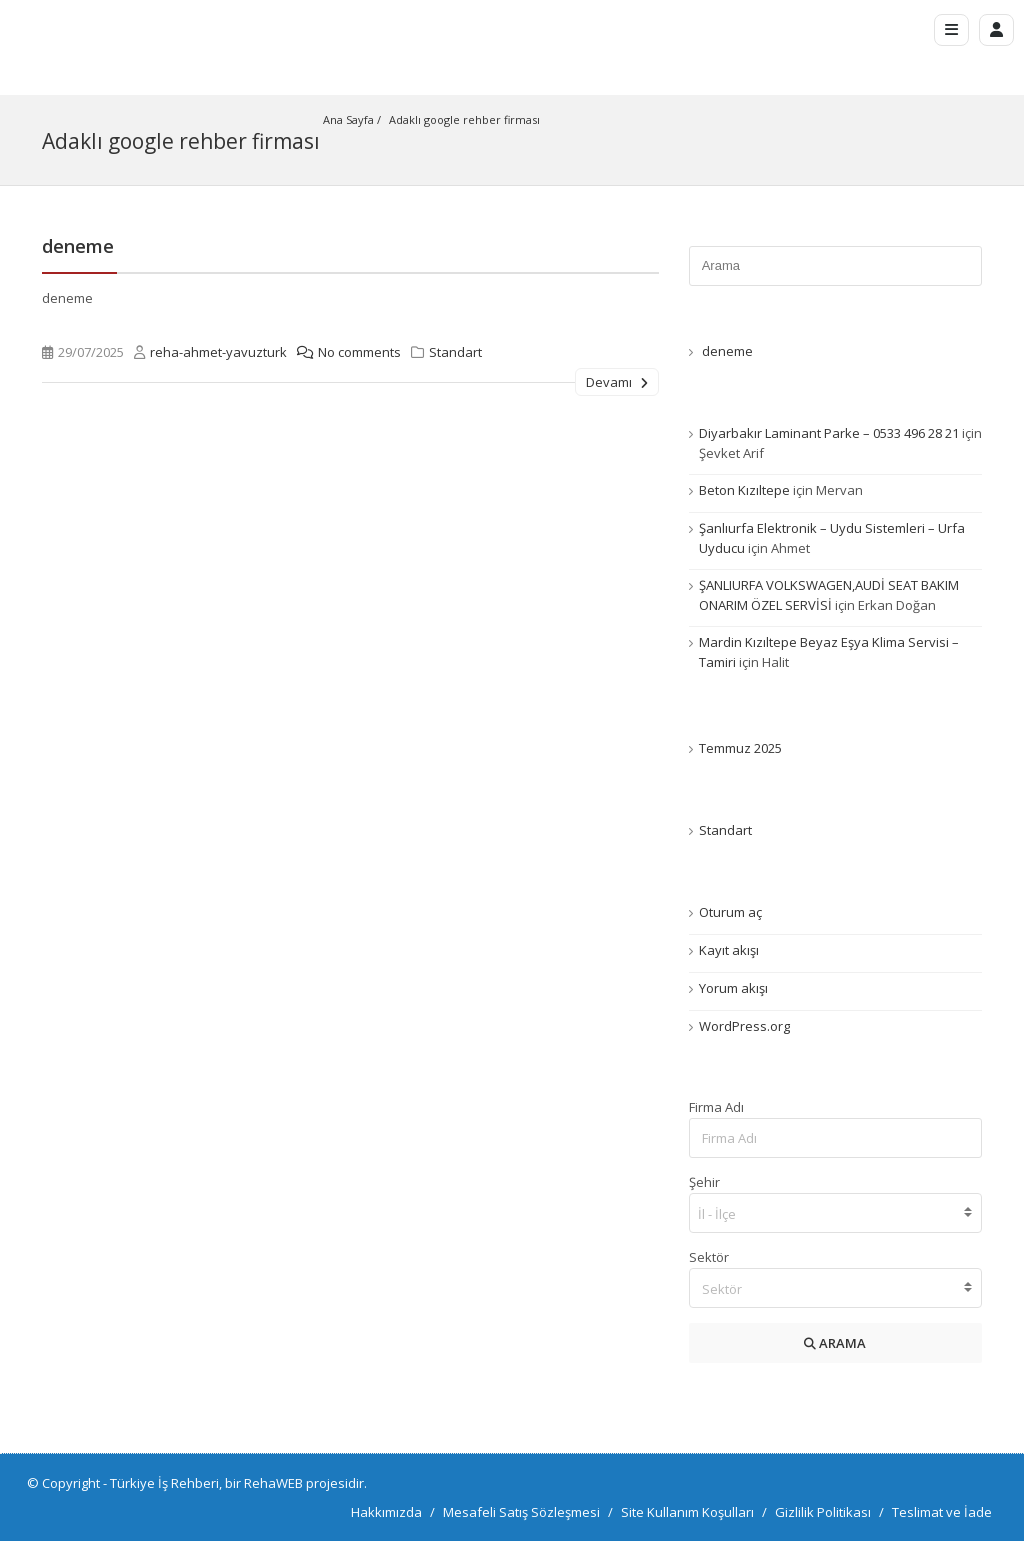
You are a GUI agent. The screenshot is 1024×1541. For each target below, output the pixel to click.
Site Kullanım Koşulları (687, 1511)
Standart (455, 351)
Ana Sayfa (348, 119)
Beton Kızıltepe (744, 489)
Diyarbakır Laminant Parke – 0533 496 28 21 (829, 432)
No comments (344, 351)
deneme (78, 245)
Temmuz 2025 (740, 747)
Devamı (617, 381)
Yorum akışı (733, 987)
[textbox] (835, 1288)
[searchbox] (836, 1214)
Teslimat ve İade (942, 1511)
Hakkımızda (386, 1511)
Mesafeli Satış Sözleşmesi (521, 1511)
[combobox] (835, 1212)
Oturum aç (730, 911)
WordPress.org (744, 1025)
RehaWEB (273, 1482)
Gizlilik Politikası (823, 1511)
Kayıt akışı (729, 949)
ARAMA (835, 1342)
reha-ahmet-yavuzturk (218, 351)
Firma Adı (716, 1106)
